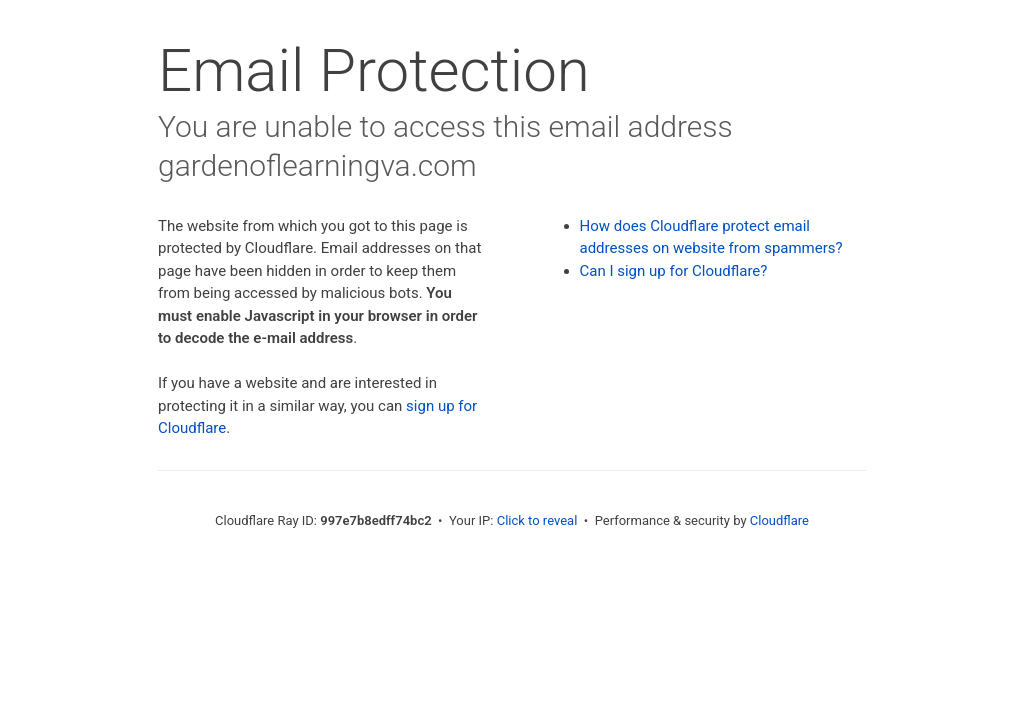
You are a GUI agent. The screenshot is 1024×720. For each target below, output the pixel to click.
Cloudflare (779, 520)
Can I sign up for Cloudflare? (674, 271)
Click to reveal (537, 520)
